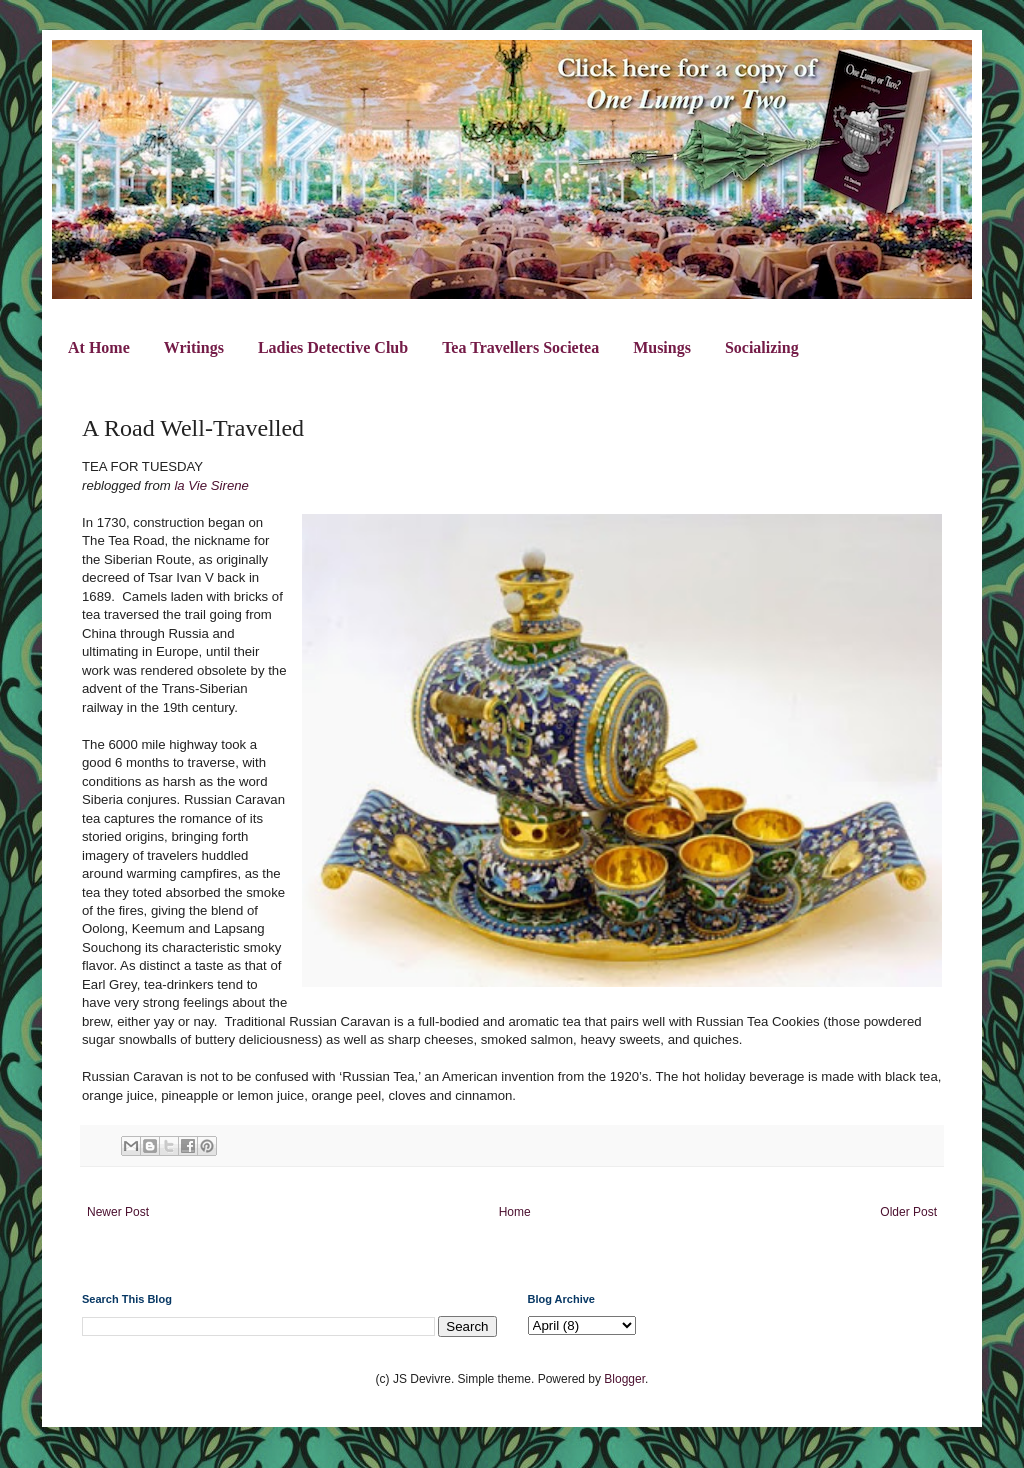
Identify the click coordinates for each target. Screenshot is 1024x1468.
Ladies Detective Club (333, 347)
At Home (99, 347)
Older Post (908, 1212)
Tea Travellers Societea (520, 347)
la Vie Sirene (211, 485)
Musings (662, 347)
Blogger (624, 1379)
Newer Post (118, 1212)
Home (515, 1212)
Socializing (762, 347)
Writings (194, 347)
